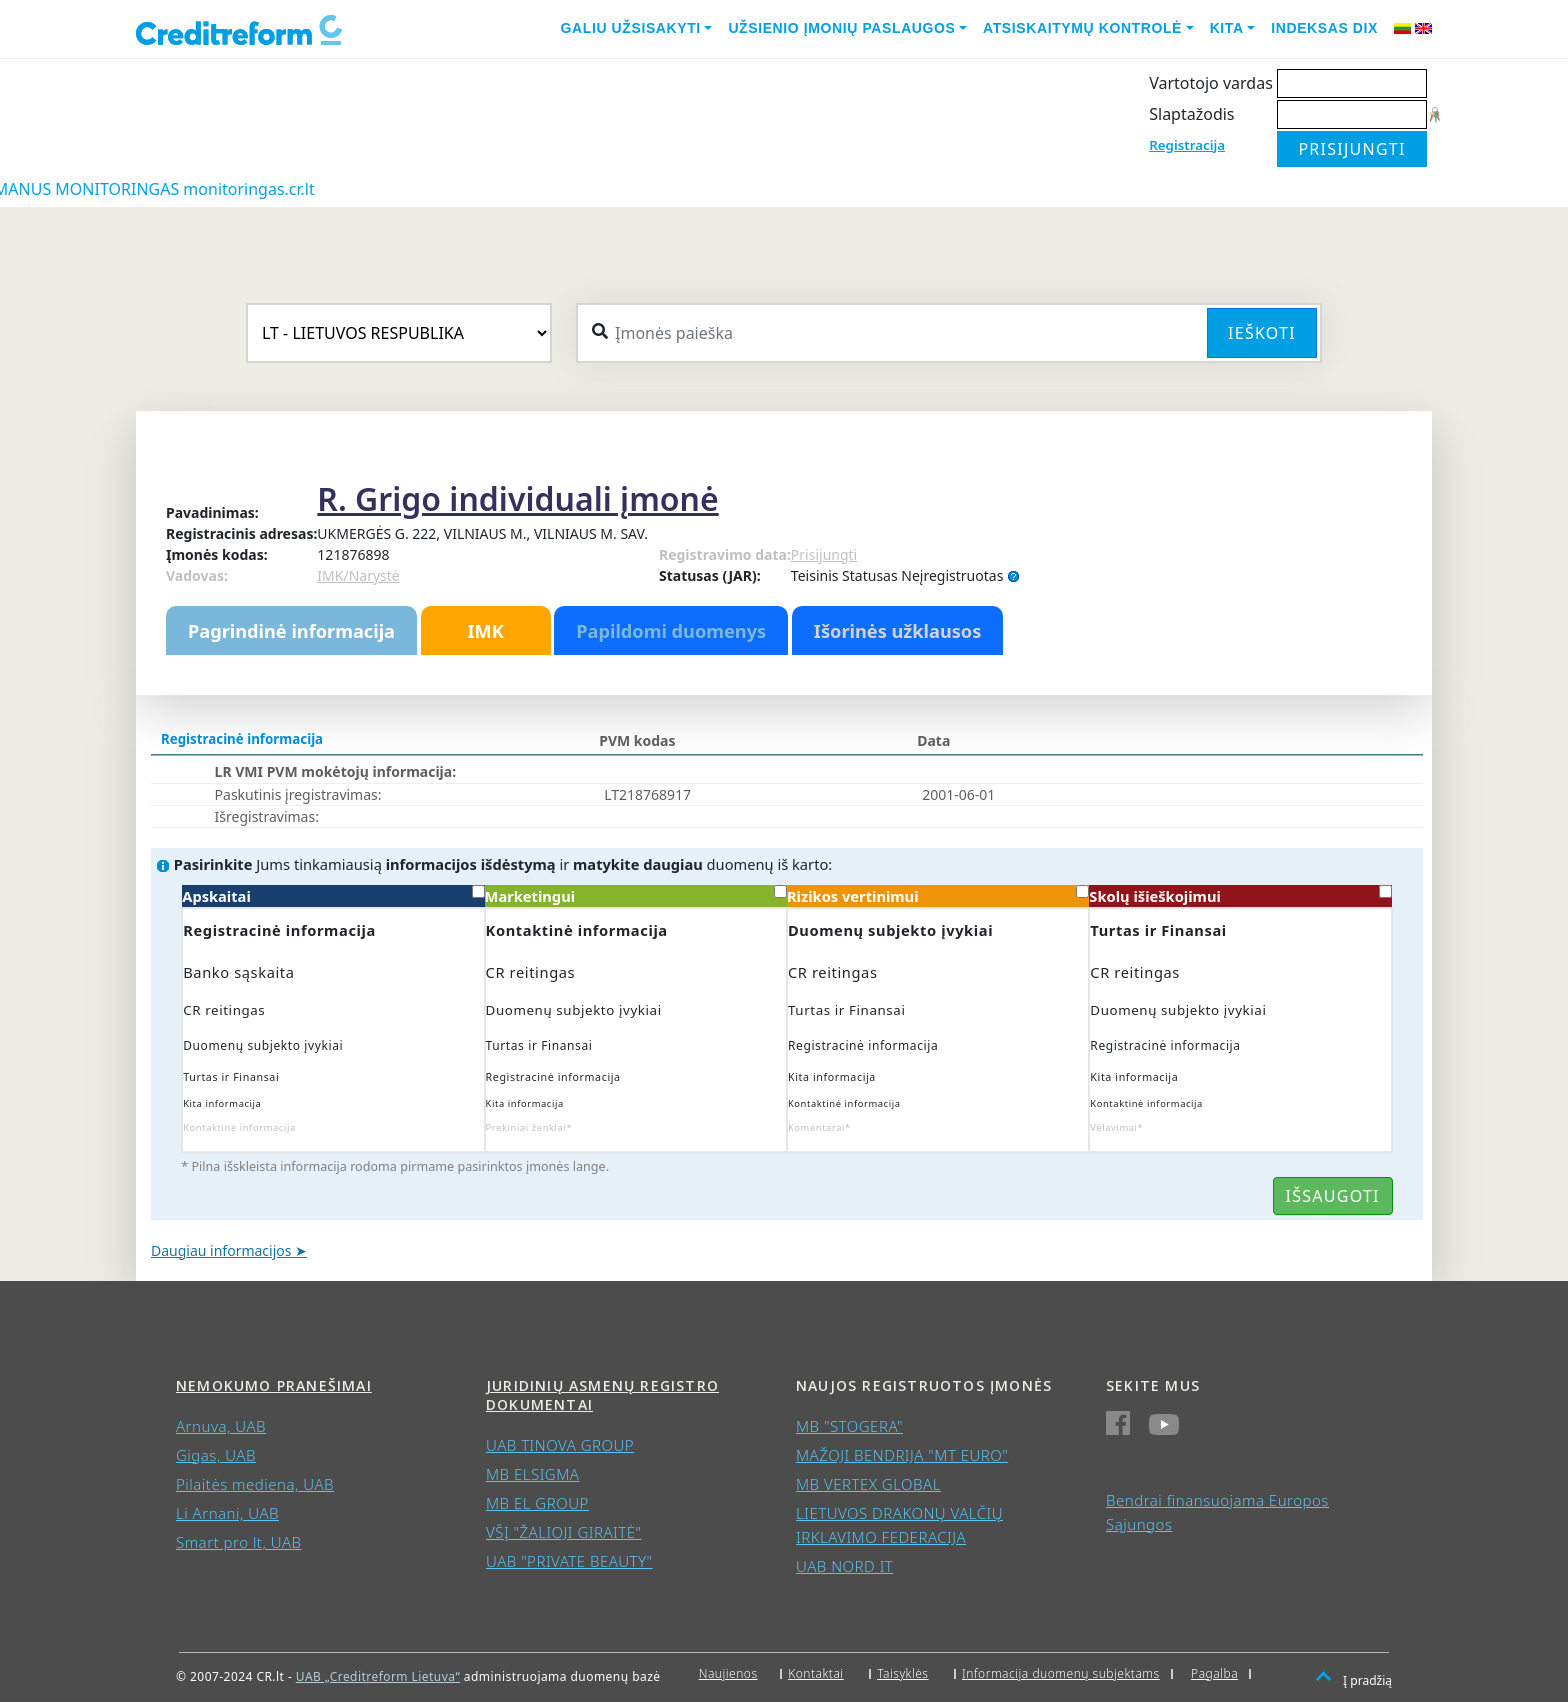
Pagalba (1214, 1673)
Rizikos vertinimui (938, 895)
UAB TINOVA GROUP (560, 1445)
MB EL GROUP (537, 1503)
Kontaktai (816, 1673)
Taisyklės (902, 1673)
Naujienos (728, 1673)
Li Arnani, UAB (227, 1513)
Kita (1227, 28)
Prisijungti (824, 554)
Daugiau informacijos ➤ (229, 1250)
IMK (485, 631)
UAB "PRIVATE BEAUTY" (569, 1561)
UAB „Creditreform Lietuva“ (378, 1676)
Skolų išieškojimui (1240, 895)
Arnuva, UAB (221, 1426)
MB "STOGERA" (849, 1426)
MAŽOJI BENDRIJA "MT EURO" (902, 1455)
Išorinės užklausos (898, 631)
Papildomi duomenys (671, 631)
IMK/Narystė (358, 575)
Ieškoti (1262, 333)
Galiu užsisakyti (631, 28)
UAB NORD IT (844, 1566)
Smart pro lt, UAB (239, 1542)
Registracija (1187, 145)
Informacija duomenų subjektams (1061, 1673)
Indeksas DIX (1324, 28)
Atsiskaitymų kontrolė (1082, 28)
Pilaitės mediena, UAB (255, 1484)
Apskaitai (333, 895)
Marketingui (636, 895)
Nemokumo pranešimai (274, 1385)
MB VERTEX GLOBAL (868, 1484)
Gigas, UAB (216, 1455)
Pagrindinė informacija (291, 631)
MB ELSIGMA (532, 1474)
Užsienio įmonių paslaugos (841, 28)
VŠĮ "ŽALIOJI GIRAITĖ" (563, 1532)
